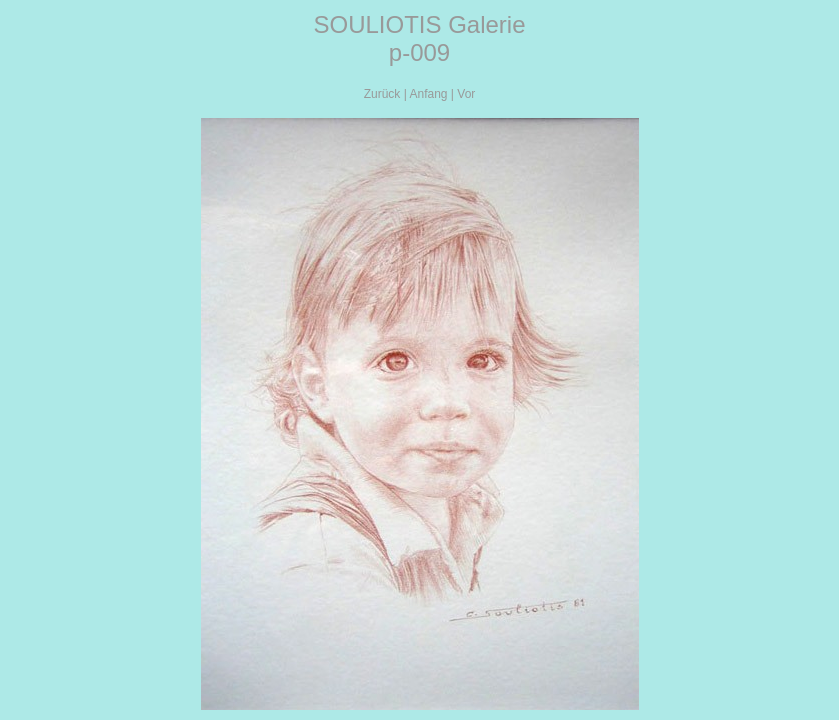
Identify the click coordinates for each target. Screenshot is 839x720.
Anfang (428, 94)
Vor (466, 94)
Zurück (382, 94)
